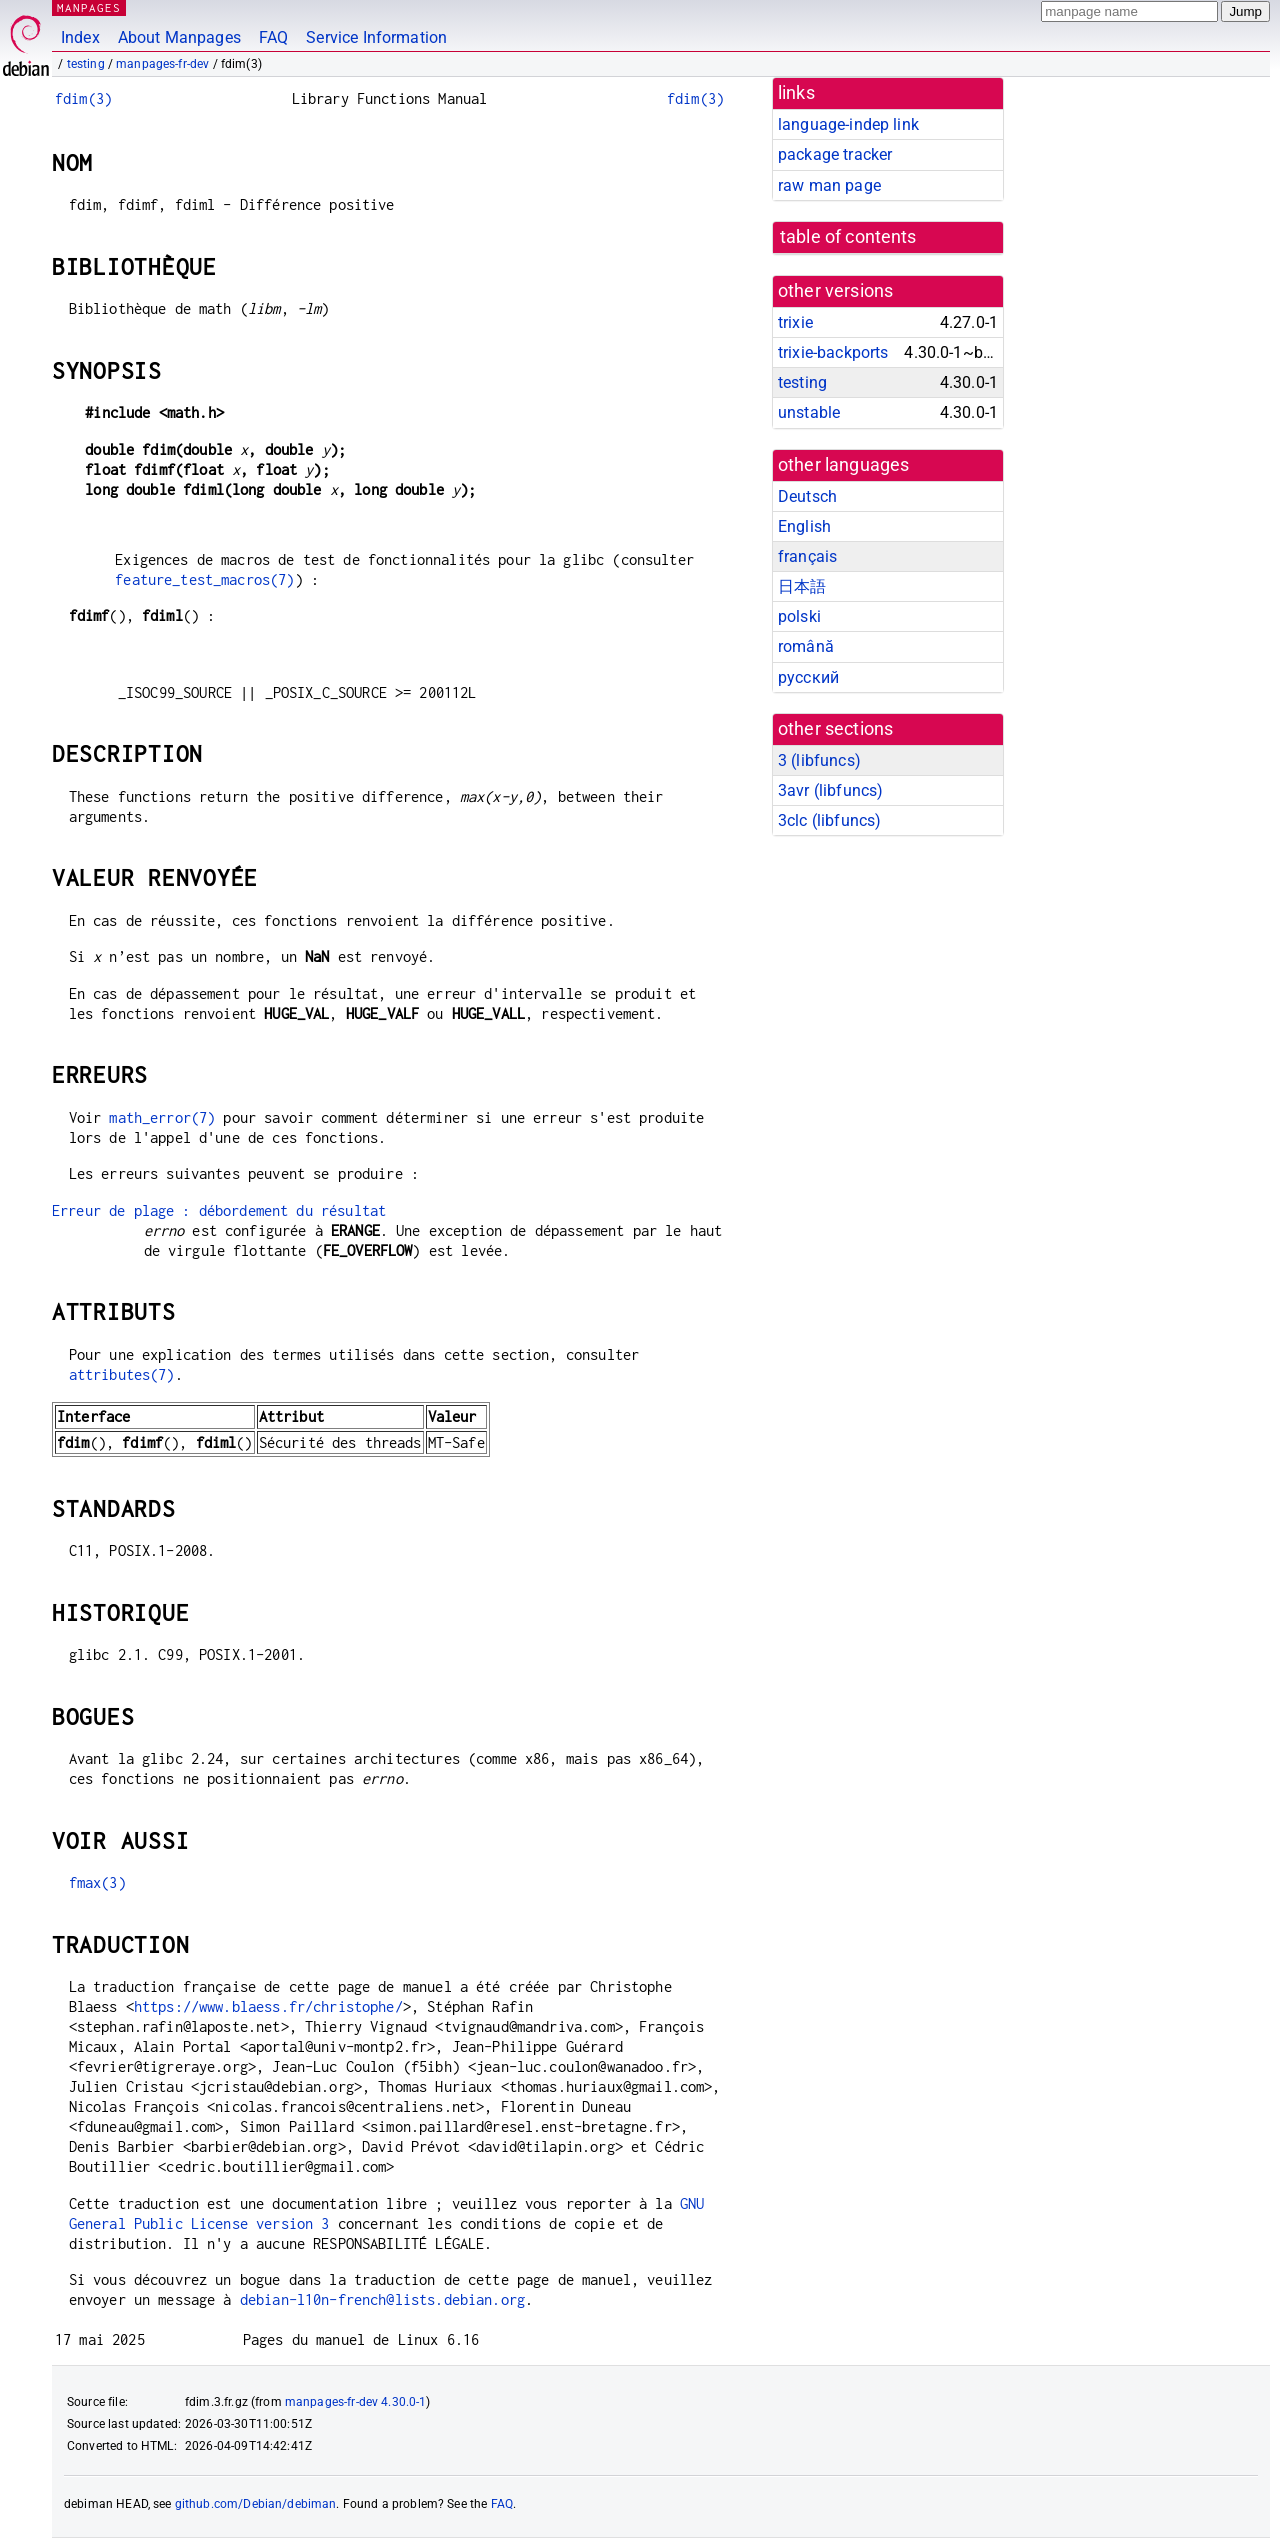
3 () (819, 760)
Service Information (376, 37)
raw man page (829, 185)
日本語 (802, 586)
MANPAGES (89, 7)
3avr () (830, 790)
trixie (795, 322)
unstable (809, 412)
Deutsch (807, 496)
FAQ (273, 37)
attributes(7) (122, 1374)
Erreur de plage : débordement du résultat (219, 1210)
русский (808, 677)
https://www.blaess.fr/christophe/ (268, 2006)
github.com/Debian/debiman (256, 2504)
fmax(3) (97, 1882)
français (807, 556)
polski (799, 616)
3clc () (829, 820)
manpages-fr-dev (162, 64)
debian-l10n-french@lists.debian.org (382, 2299)
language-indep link (848, 124)
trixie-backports (833, 352)
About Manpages (179, 37)
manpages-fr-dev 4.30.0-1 (356, 2402)
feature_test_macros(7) (204, 579)
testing (86, 64)
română (806, 646)
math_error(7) (162, 1117)
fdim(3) (83, 98)
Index (80, 37)
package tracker (835, 154)
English (804, 526)
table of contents (848, 237)
